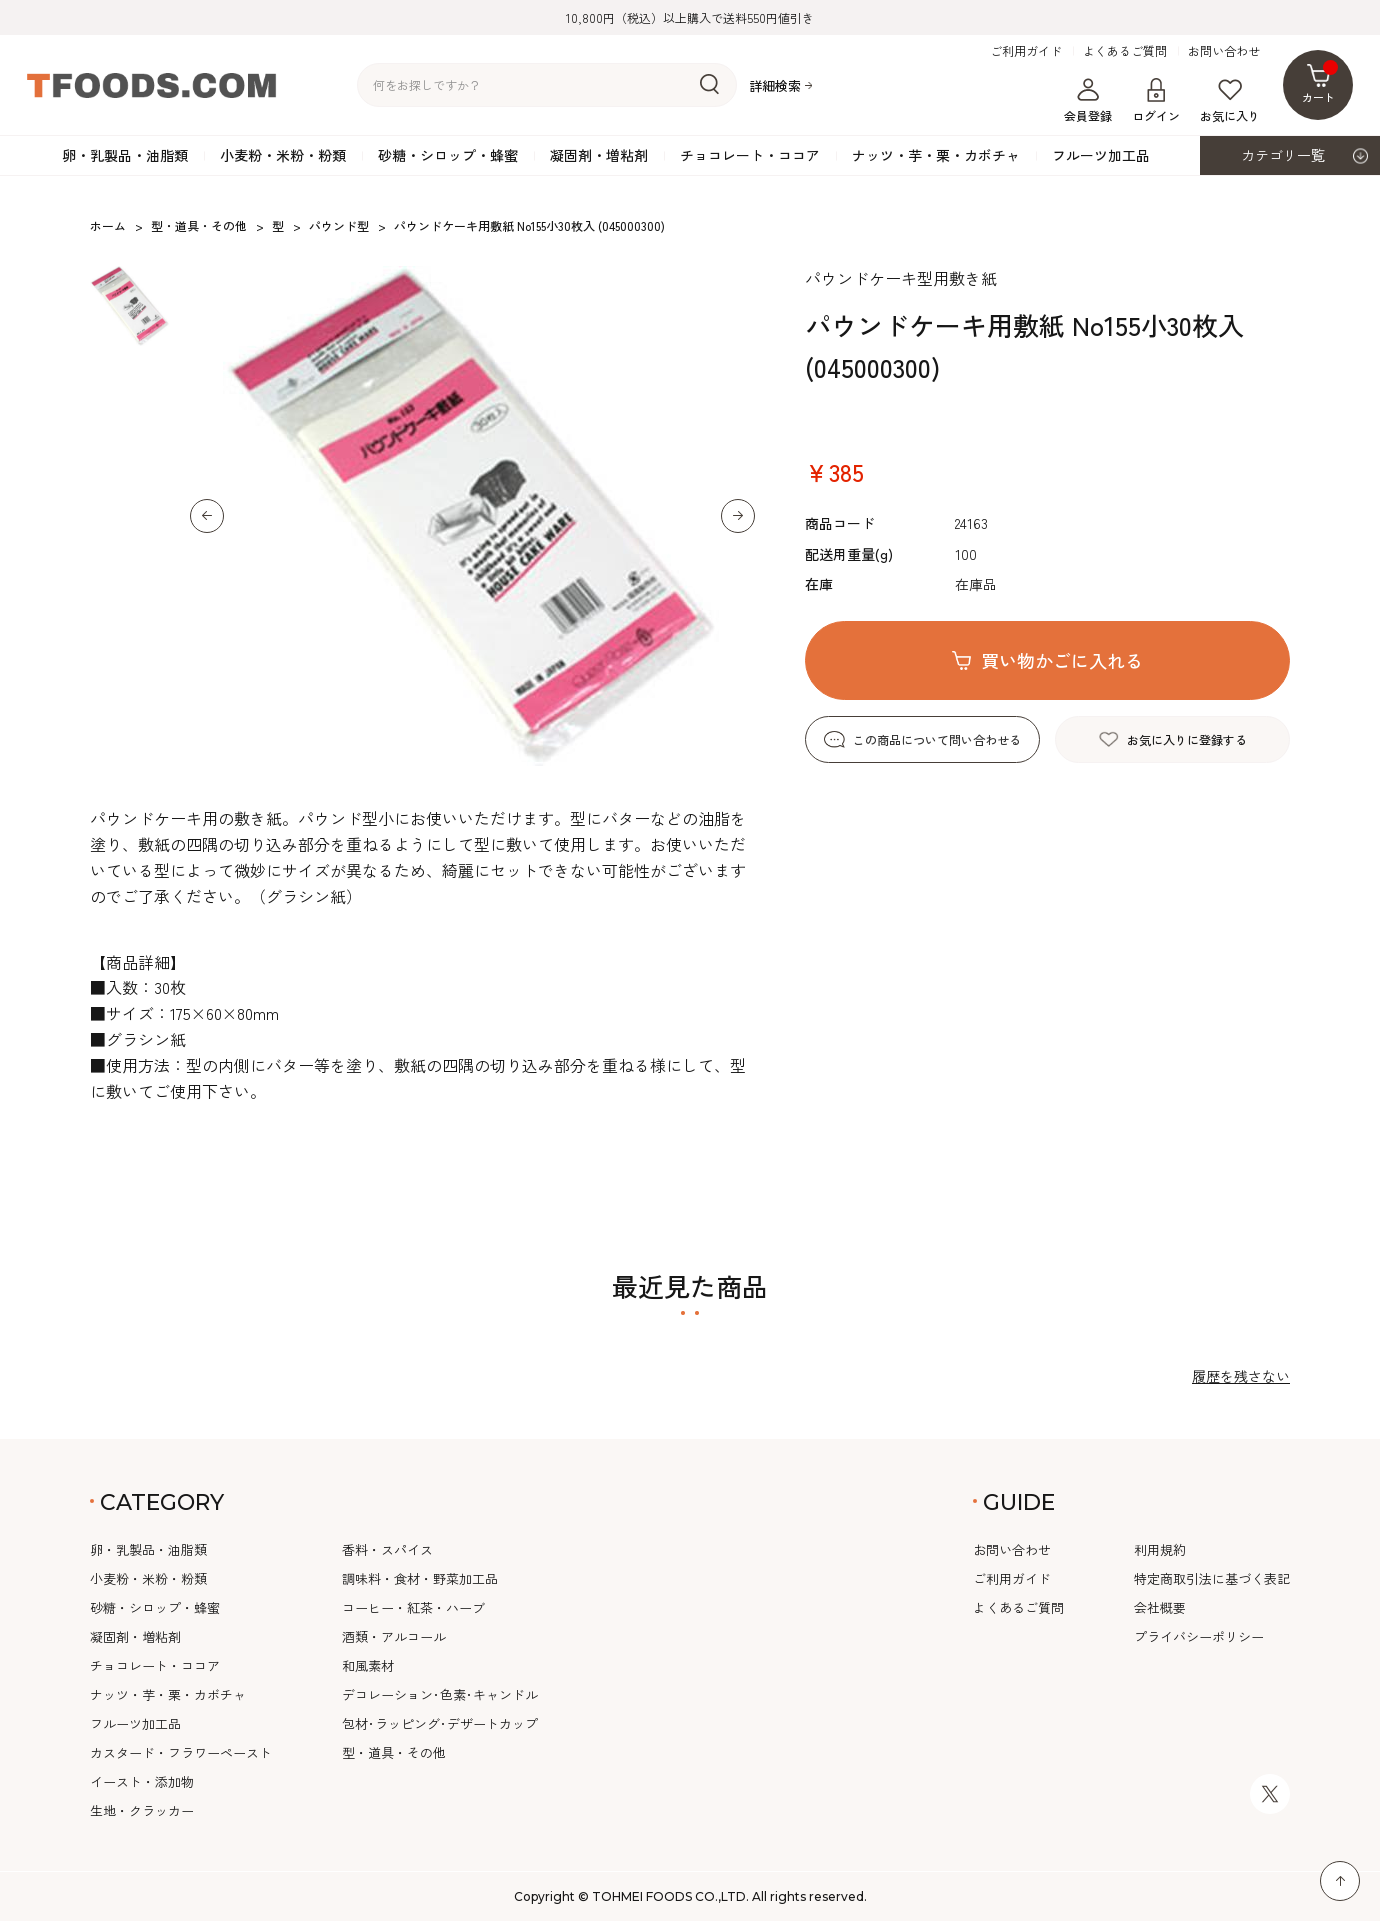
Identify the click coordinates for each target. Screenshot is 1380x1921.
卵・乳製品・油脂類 (125, 155)
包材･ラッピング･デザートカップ (440, 1723)
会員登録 (1088, 101)
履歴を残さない (1241, 1376)
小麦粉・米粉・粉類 (283, 155)
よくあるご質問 (1125, 51)
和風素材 (368, 1665)
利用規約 (1160, 1549)
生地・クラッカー (142, 1810)
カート (1320, 82)
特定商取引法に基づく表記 (1212, 1578)
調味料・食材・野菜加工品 (420, 1578)
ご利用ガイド (1026, 51)
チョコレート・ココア (750, 155)
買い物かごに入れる (1062, 660)
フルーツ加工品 (1101, 155)
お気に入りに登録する (1187, 739)
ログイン (1156, 101)
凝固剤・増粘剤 (599, 155)
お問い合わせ (1224, 51)
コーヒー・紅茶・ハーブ (413, 1607)
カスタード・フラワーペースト (181, 1752)
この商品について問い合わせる (937, 739)
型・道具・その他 (394, 1752)
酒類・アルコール (394, 1636)
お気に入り (1230, 101)
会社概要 (1160, 1607)
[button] (207, 516)
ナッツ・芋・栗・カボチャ (936, 155)
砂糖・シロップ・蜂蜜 (448, 155)
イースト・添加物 (142, 1781)
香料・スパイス (387, 1549)
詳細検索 (775, 85)
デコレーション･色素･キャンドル (440, 1694)
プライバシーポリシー (1199, 1636)
